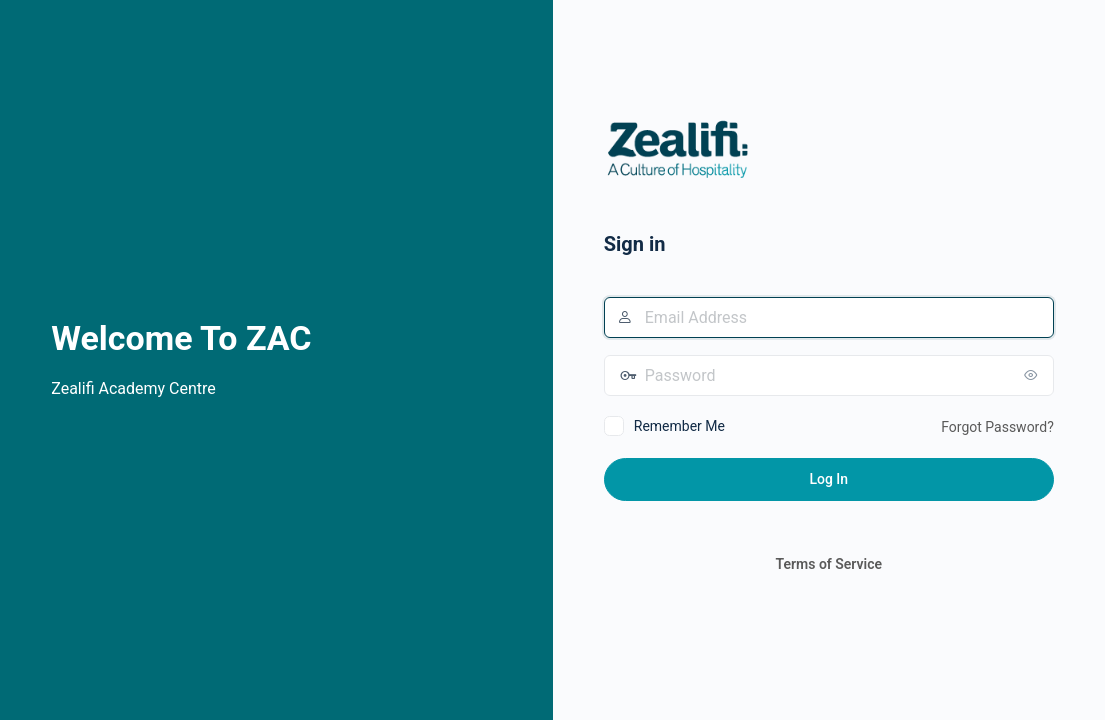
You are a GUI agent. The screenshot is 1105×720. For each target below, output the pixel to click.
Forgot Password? (997, 427)
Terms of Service (829, 564)
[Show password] (1034, 375)
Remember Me (679, 426)
